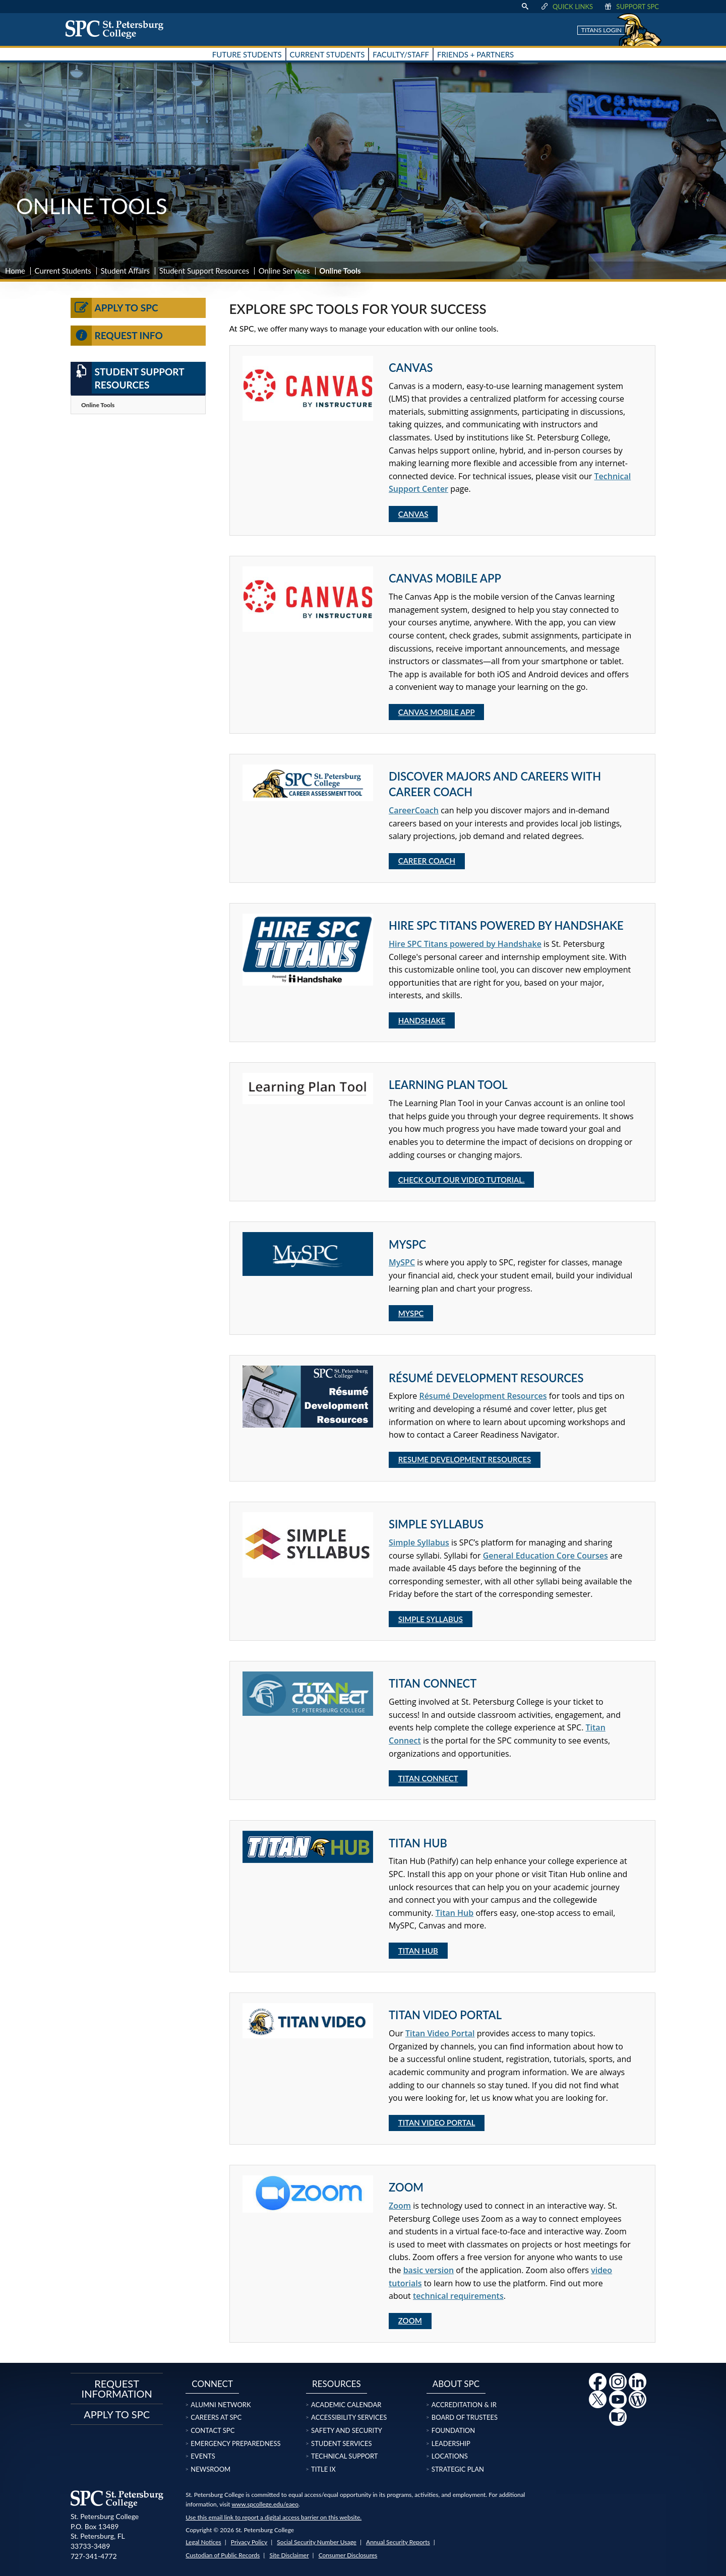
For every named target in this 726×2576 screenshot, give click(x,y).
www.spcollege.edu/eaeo (264, 2504)
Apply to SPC (114, 308)
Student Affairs (125, 270)
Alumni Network (221, 2405)
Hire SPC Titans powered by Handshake (465, 943)
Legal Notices (203, 2542)
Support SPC (631, 7)
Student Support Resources (204, 270)
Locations (450, 2456)
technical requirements (458, 2295)
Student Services (341, 2443)
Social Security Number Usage (316, 2542)
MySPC (402, 1262)
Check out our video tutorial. (461, 1179)
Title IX (323, 2469)
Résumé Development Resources (483, 1395)
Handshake (421, 1020)
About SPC (456, 2383)
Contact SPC (212, 2430)
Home (15, 270)
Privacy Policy (249, 2542)
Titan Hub (455, 1912)
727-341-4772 (94, 2556)
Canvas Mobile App (436, 712)
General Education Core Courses (545, 1555)
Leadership (451, 2443)
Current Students (63, 270)
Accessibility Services (349, 2417)
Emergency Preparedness (235, 2443)
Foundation (453, 2430)
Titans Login (601, 30)
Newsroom (210, 2469)
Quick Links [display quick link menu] (566, 6)
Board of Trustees (465, 2417)
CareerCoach (414, 810)
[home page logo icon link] (118, 29)
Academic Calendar (346, 2405)
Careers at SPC (216, 2417)
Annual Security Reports (398, 2542)
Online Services (284, 270)
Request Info (117, 336)
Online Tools (97, 405)
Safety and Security (346, 2430)
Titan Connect (428, 1778)
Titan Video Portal (440, 2033)
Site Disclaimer (289, 2555)
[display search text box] (524, 6)
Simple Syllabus (419, 1542)
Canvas (413, 514)
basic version (428, 2270)
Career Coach (426, 860)
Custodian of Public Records (223, 2555)
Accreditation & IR (464, 2405)
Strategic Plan (458, 2469)
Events (203, 2456)
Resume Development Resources (464, 1459)
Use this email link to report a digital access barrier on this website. (273, 2517)
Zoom (400, 2205)
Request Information (117, 2388)
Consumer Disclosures (348, 2555)
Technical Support (344, 2456)
